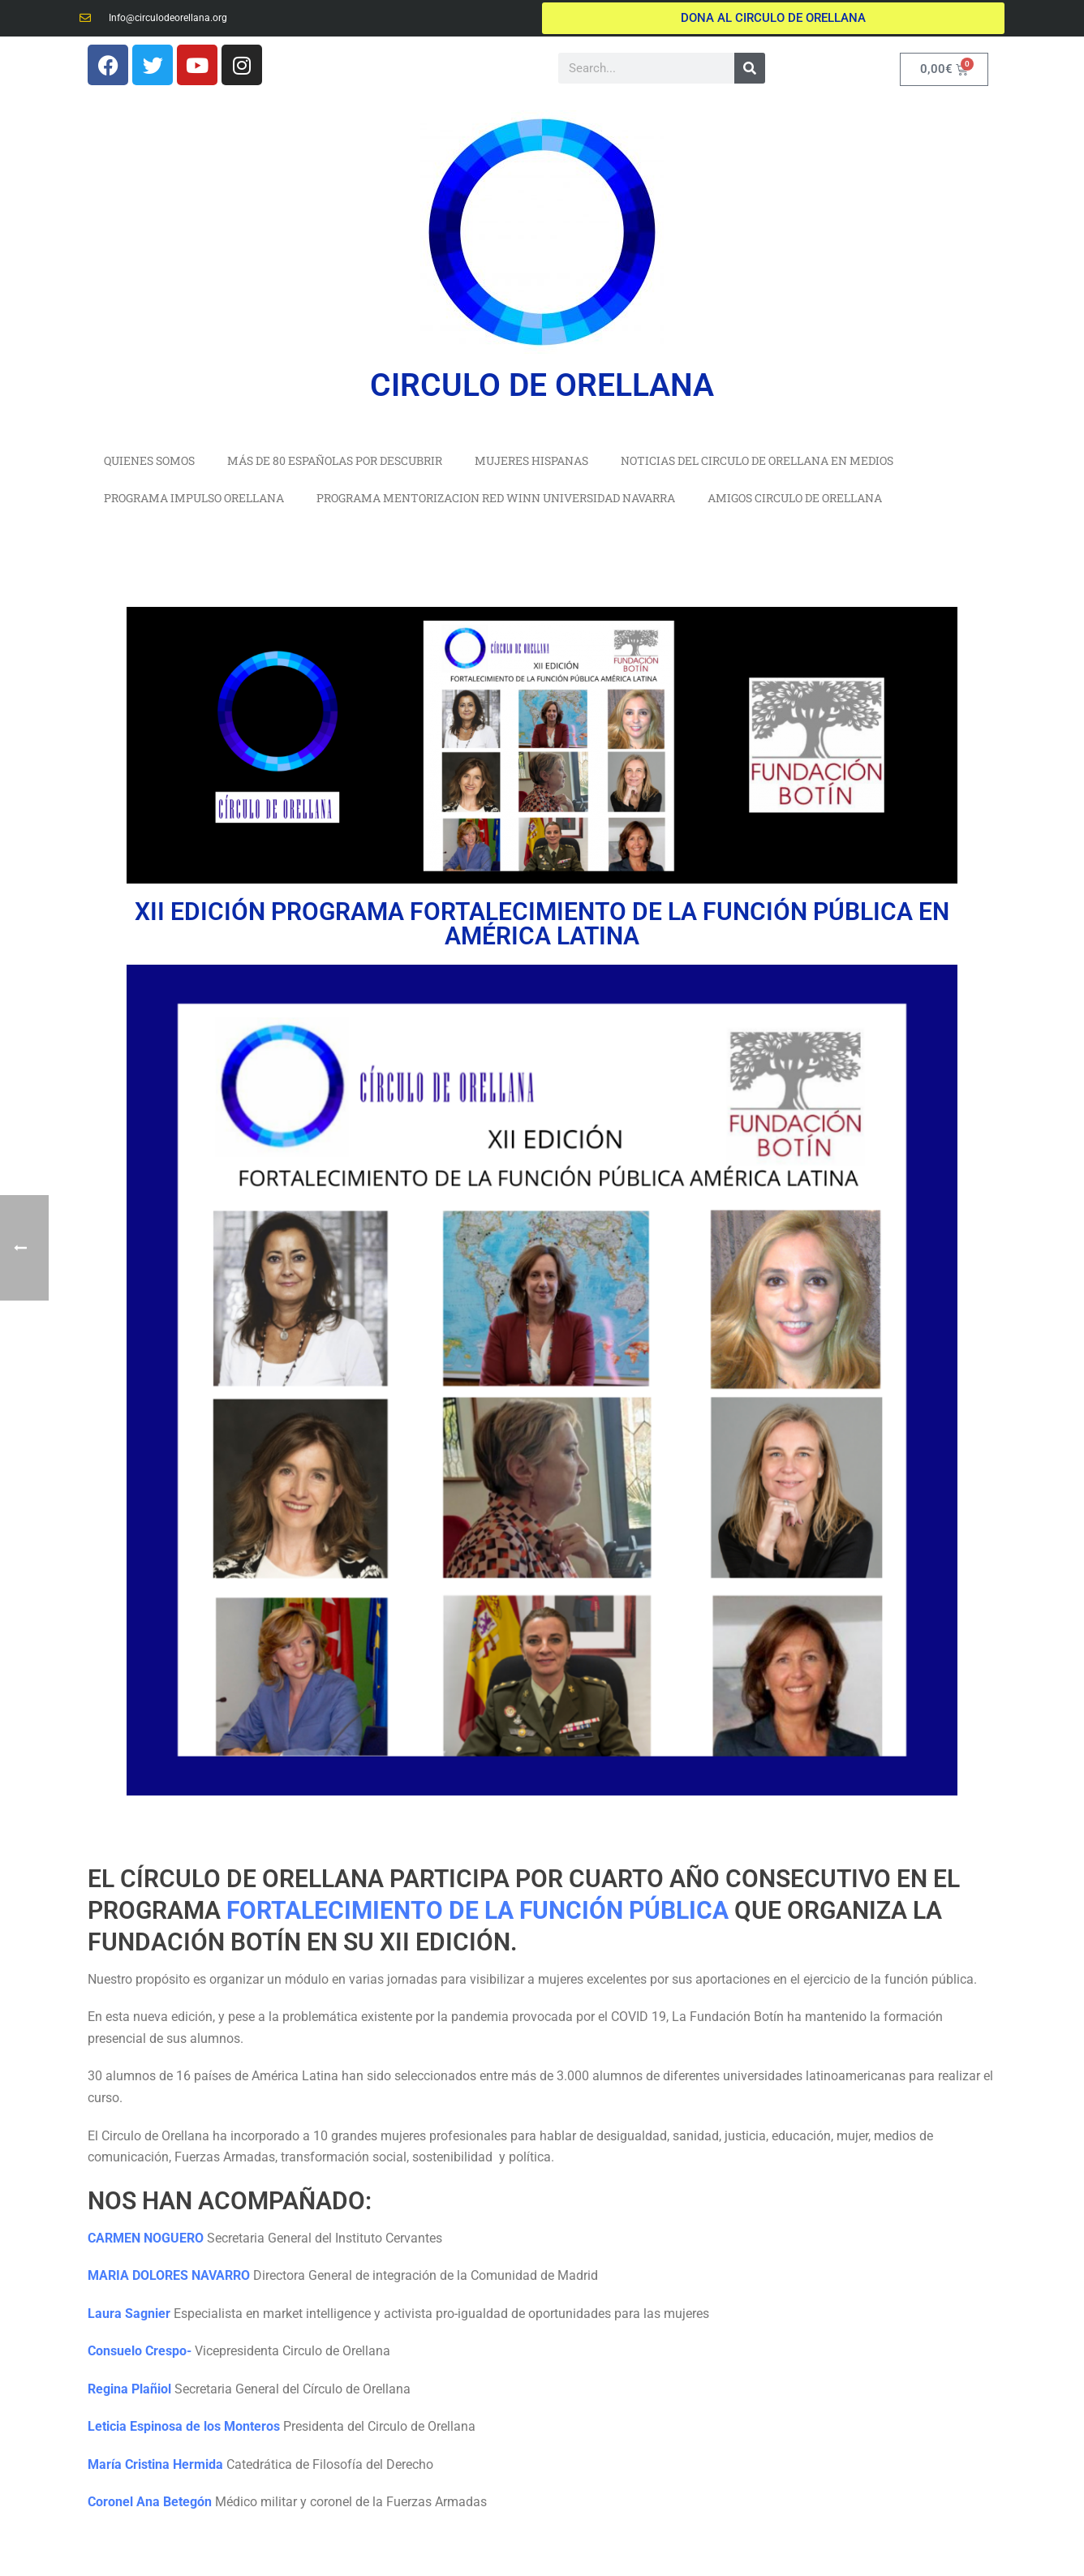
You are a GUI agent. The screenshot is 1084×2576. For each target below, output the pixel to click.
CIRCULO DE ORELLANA (542, 385)
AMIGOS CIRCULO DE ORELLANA (795, 497)
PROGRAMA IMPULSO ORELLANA (194, 497)
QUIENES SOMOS (149, 460)
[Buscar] (749, 68)
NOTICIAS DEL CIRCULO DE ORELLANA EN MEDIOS (757, 460)
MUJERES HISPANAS (531, 460)
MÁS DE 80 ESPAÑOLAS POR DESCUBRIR (334, 460)
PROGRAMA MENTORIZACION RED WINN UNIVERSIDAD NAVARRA (495, 497)
